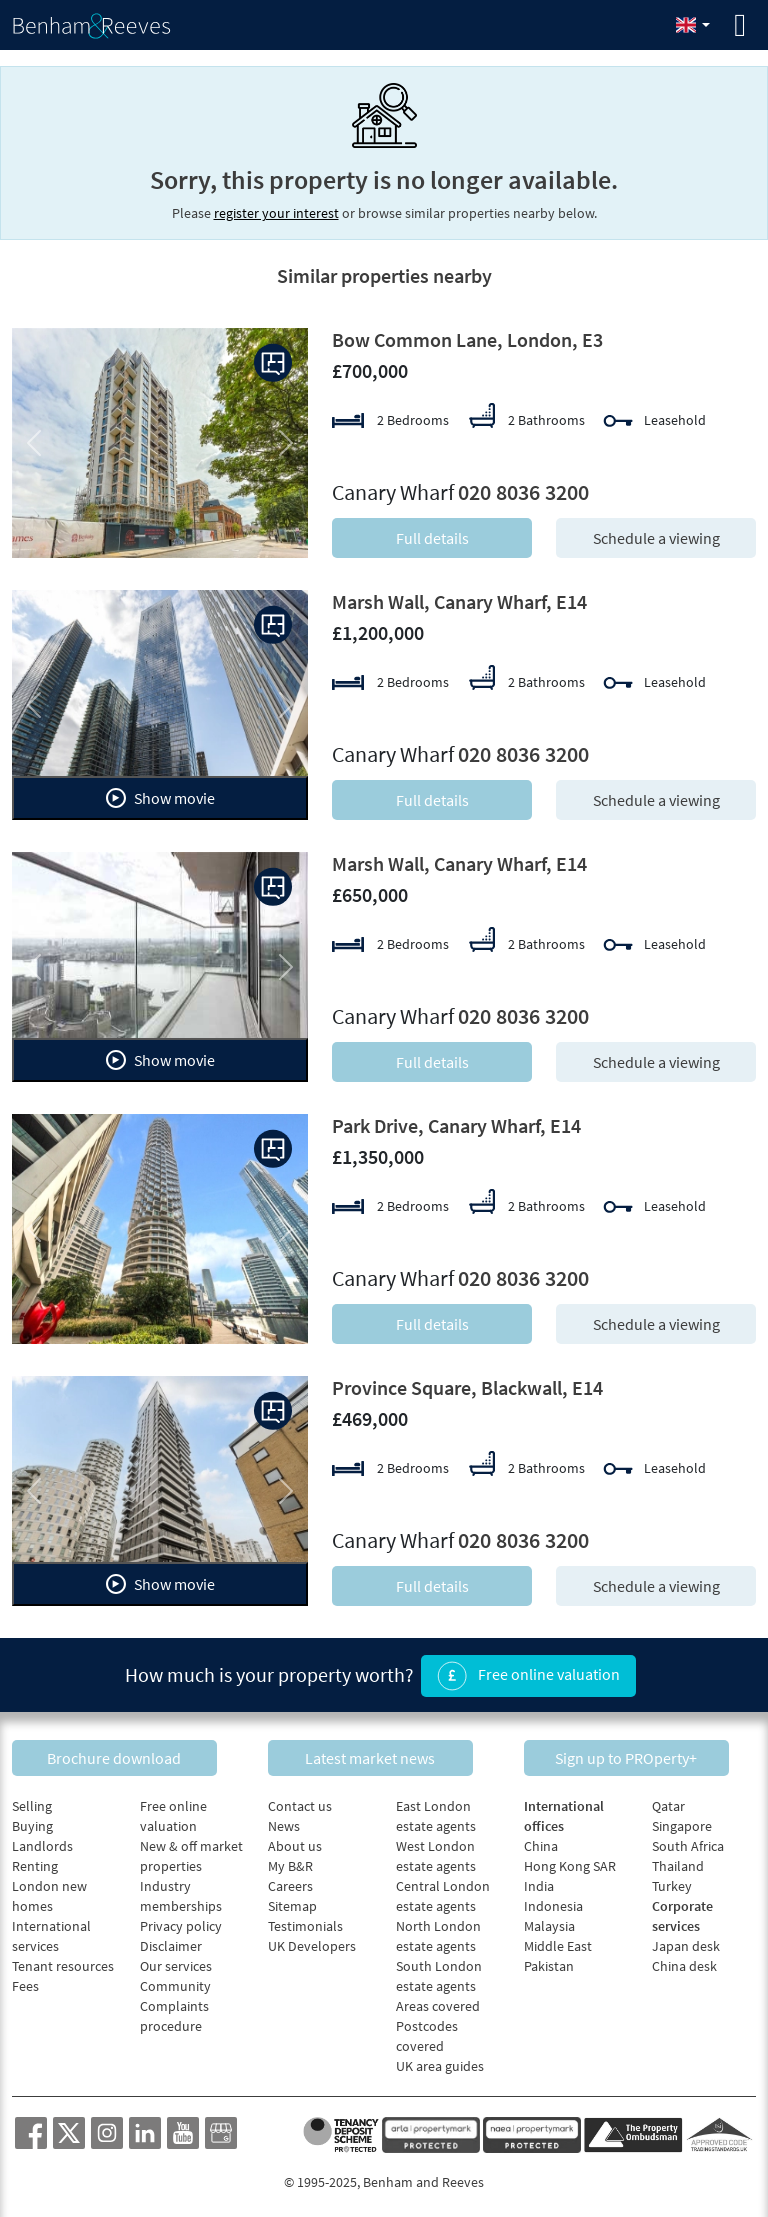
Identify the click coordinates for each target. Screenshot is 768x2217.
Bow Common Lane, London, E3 (467, 339)
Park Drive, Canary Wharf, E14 (456, 1125)
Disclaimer (171, 1942)
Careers (290, 1882)
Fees (25, 1982)
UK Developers (312, 1942)
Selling (32, 1802)
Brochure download (128, 1753)
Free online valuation (528, 1674)
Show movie (160, 798)
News (284, 1822)
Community (175, 1982)
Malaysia (549, 1922)
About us (295, 1842)
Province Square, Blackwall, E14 (467, 1387)
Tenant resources (63, 1962)
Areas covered (438, 2002)
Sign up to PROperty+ (640, 1753)
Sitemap (292, 1902)
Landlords (42, 1842)
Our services (176, 1962)
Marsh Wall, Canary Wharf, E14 (459, 601)
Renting (35, 1862)
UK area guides (440, 2062)
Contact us (300, 1802)
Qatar (668, 1802)
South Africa (688, 1842)
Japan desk (686, 1942)
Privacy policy (181, 1922)
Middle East (558, 1942)
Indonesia (553, 1902)
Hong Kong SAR (570, 1862)
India (539, 1882)
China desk (684, 1962)
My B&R (290, 1862)
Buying (32, 1822)
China (541, 1842)
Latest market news (384, 1753)
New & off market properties (191, 1852)
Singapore (682, 1822)
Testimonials (305, 1922)
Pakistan (549, 1962)
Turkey (672, 1882)
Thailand (678, 1862)
